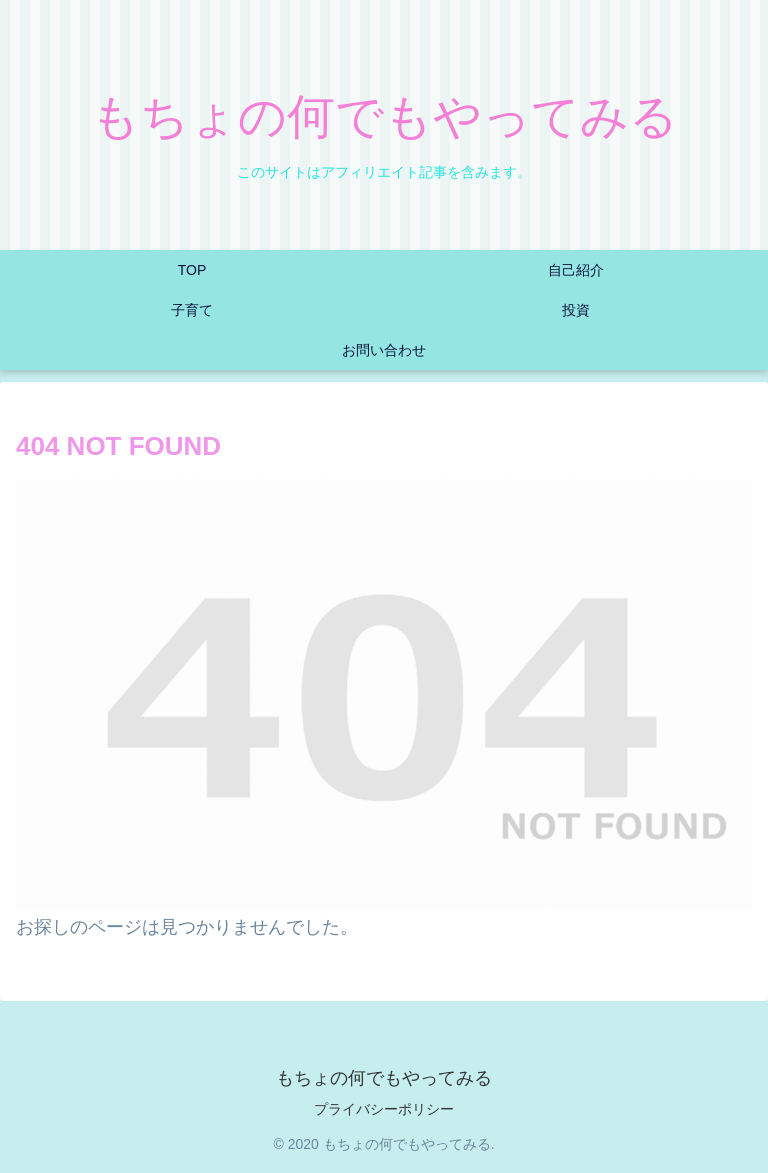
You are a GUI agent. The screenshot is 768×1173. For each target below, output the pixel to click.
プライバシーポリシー (384, 1109)
